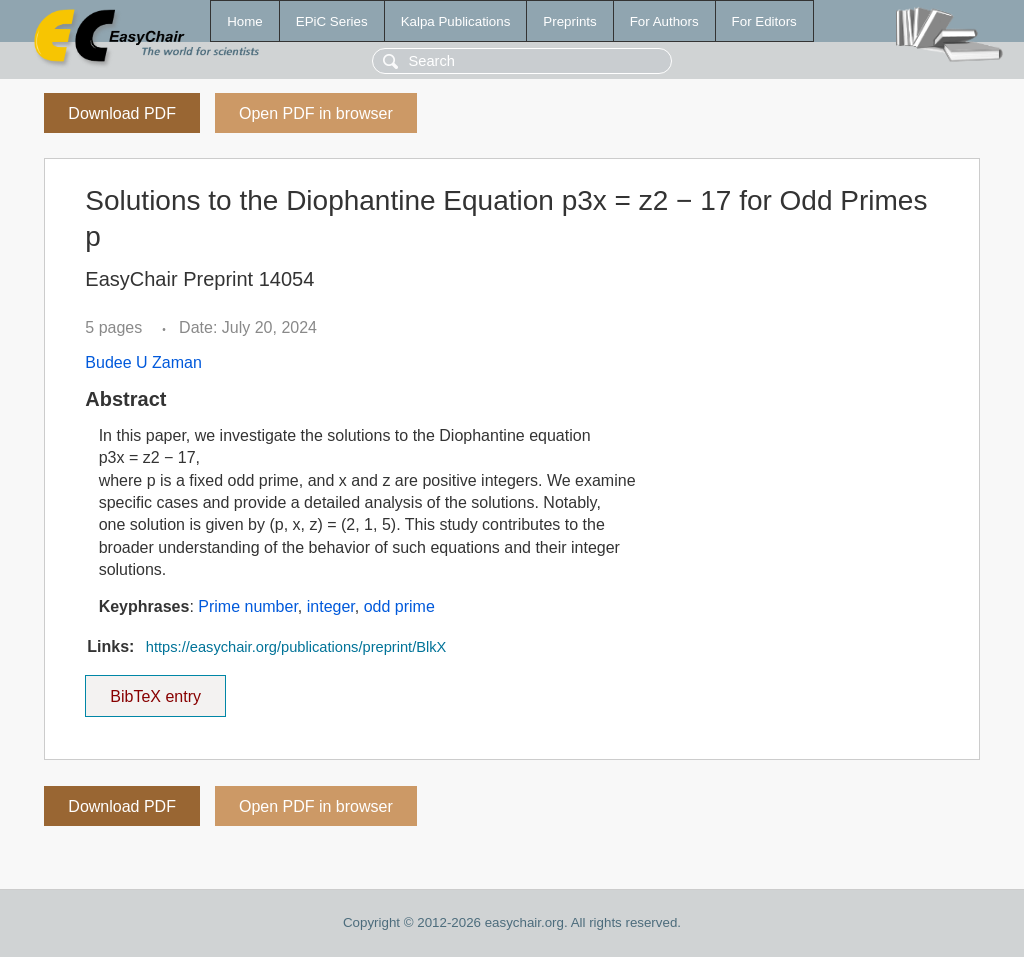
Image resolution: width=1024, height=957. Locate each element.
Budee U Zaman (143, 362)
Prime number (248, 606)
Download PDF (122, 113)
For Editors (764, 21)
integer (331, 606)
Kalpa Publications (456, 21)
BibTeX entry (156, 690)
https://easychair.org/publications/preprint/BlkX (296, 647)
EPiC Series (332, 21)
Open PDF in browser (316, 113)
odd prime (399, 606)
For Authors (664, 21)
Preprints (569, 21)
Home (245, 21)
